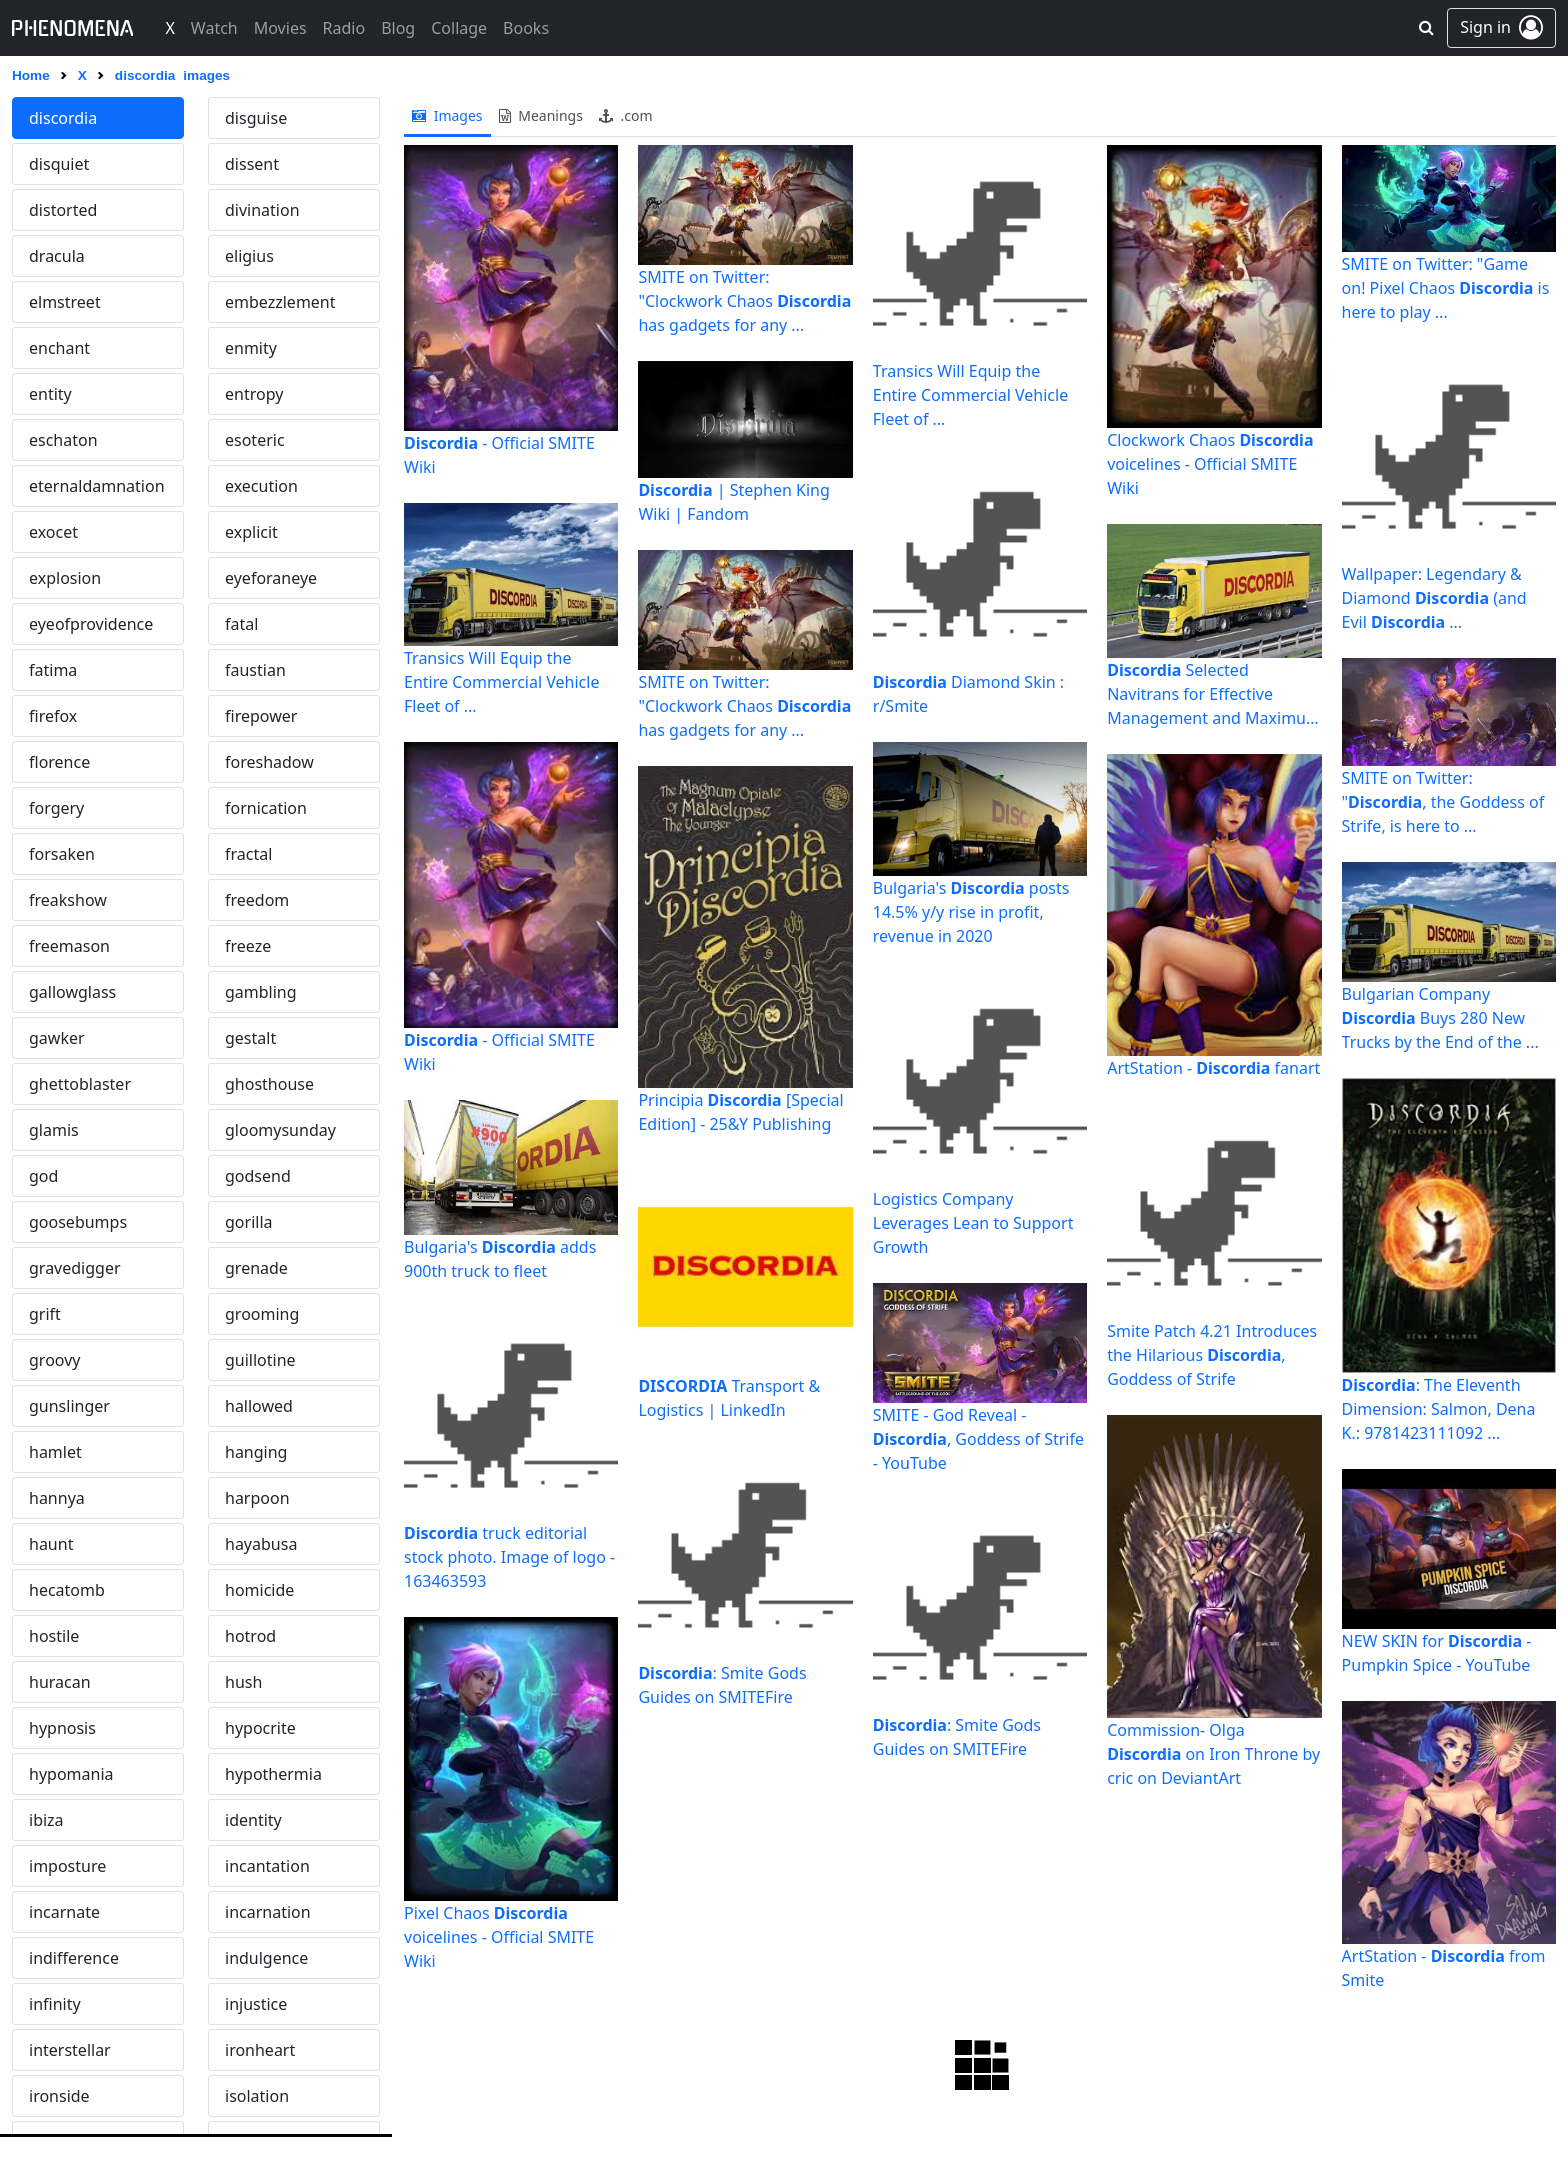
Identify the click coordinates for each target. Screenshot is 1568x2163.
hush (243, 1682)
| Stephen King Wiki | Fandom (733, 502)
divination (262, 210)
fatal (241, 624)
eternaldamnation (97, 486)
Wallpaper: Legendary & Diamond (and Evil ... (1434, 598)
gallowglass (72, 992)
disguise (256, 118)
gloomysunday (280, 1130)
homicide (259, 1590)
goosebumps (78, 1222)
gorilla (249, 1222)
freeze (248, 946)
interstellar (70, 2050)
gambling (261, 992)
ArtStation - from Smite (1444, 1968)
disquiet (59, 164)
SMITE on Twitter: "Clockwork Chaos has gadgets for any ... (744, 301)
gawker (57, 1038)
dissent (252, 164)
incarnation (268, 1912)
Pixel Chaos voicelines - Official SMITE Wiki (499, 1937)
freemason (69, 946)
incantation (267, 1866)
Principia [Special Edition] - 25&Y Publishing (740, 1112)
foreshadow (269, 762)
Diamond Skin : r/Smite (968, 694)
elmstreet (65, 302)
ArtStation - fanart (1213, 1068)
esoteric (255, 440)
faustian (255, 670)
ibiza (46, 1820)
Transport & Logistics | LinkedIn (729, 1398)
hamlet (55, 1452)
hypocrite (260, 1728)
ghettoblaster (80, 1084)
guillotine (260, 1360)
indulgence (266, 1958)
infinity (55, 2004)
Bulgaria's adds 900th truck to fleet (500, 1259)
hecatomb (67, 1590)
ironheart (260, 2050)
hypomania (71, 1774)
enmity (251, 348)
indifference (74, 1958)
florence (59, 762)
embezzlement (280, 302)
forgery (56, 808)
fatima (53, 670)
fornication (266, 808)
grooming (262, 1314)
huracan (60, 1682)
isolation (257, 2096)
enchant (59, 348)
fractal (248, 854)
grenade (256, 1268)
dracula (57, 256)
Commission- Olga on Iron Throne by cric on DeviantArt (1213, 1754)
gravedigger (75, 1268)
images (447, 115)
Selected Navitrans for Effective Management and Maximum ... (1214, 694)
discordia (63, 118)
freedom (257, 900)
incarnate (64, 1912)
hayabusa (261, 1544)
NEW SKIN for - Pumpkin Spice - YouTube (1437, 1653)
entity (50, 394)
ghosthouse (269, 1084)
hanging (256, 1452)
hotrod (250, 1636)
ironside (59, 2096)
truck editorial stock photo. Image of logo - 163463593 (509, 1557)
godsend (258, 1176)
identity (253, 1820)
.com (626, 115)
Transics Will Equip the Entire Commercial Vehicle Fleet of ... (501, 682)
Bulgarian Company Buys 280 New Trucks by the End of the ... (1440, 1018)
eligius (249, 256)
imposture (67, 1866)
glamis (54, 1130)
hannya (57, 1498)
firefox (53, 716)
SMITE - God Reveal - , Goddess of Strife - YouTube (978, 1439)
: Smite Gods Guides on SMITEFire (722, 1685)
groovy (54, 1360)
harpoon (257, 1498)
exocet (53, 532)
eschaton (63, 440)
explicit (251, 532)
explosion (65, 578)
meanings (541, 115)
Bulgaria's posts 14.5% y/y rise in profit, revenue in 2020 (971, 912)
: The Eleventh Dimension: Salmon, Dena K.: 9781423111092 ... (1439, 1409)
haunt (51, 1544)
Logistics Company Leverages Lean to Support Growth (973, 1223)
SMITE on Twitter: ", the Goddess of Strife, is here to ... (1443, 802)
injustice (256, 2004)
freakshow (68, 900)
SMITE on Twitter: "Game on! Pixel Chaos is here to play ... (1446, 288)
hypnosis (62, 1728)
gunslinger (69, 1406)
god (43, 1176)
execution (261, 486)
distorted (63, 210)
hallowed (259, 1406)
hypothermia (273, 1774)
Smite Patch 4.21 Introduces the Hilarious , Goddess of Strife (1212, 1355)
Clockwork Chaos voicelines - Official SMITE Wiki (1210, 464)
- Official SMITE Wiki (499, 455)
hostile (54, 1636)
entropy (254, 394)
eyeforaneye (271, 578)
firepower (261, 716)
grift (45, 1314)
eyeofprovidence (91, 624)
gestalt (250, 1038)
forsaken (62, 854)
